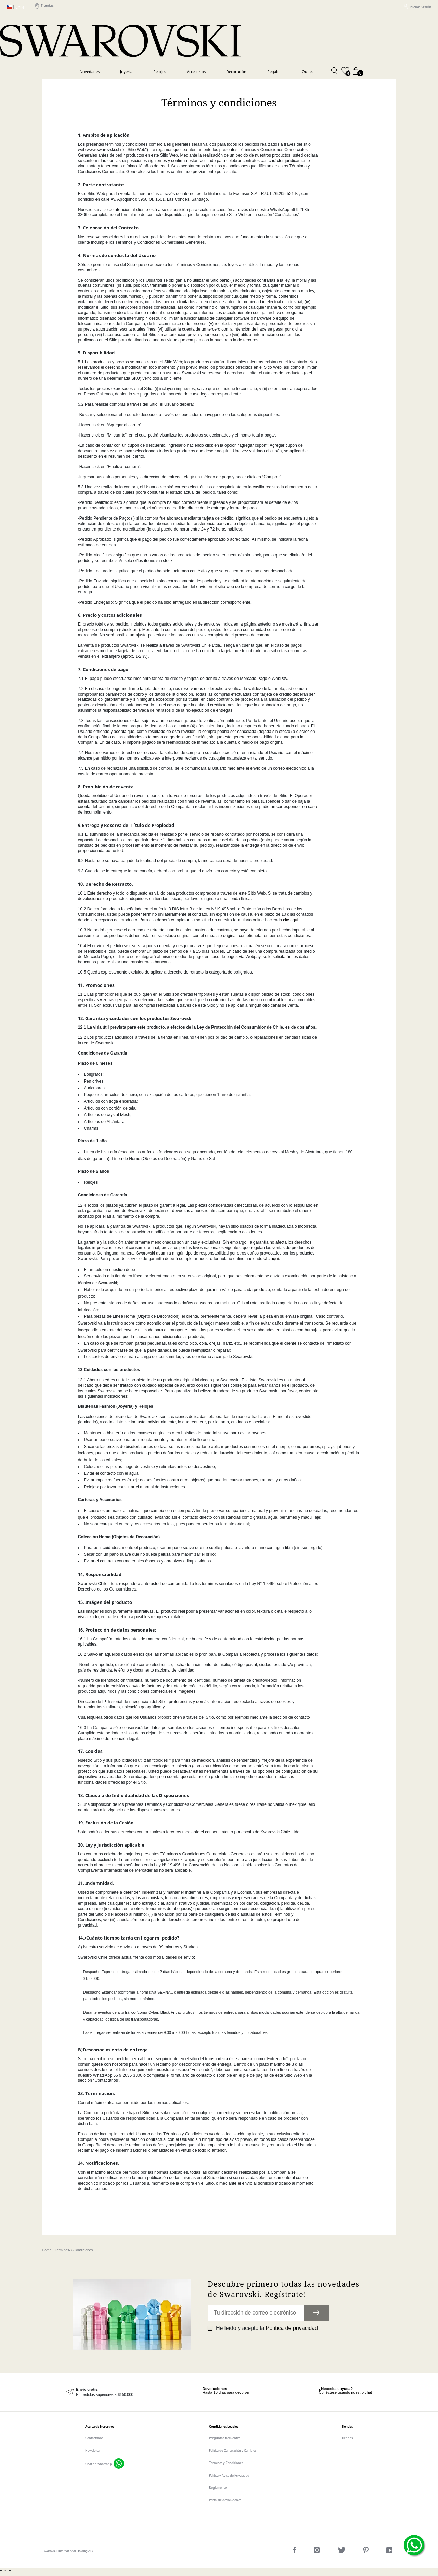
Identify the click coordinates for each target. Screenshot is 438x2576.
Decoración (236, 71)
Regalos (274, 71)
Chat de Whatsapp (98, 2463)
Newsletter (93, 2450)
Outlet (307, 71)
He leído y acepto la (266, 2328)
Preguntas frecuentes (224, 2438)
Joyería (126, 71)
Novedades (90, 71)
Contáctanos (94, 2438)
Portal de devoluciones (225, 2500)
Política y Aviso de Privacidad (229, 2475)
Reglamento (218, 2487)
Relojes (159, 71)
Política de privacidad (292, 2328)
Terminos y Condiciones (226, 2462)
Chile (15, 7)
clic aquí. (291, 919)
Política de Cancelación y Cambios (232, 2450)
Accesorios (196, 71)
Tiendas (44, 6)
